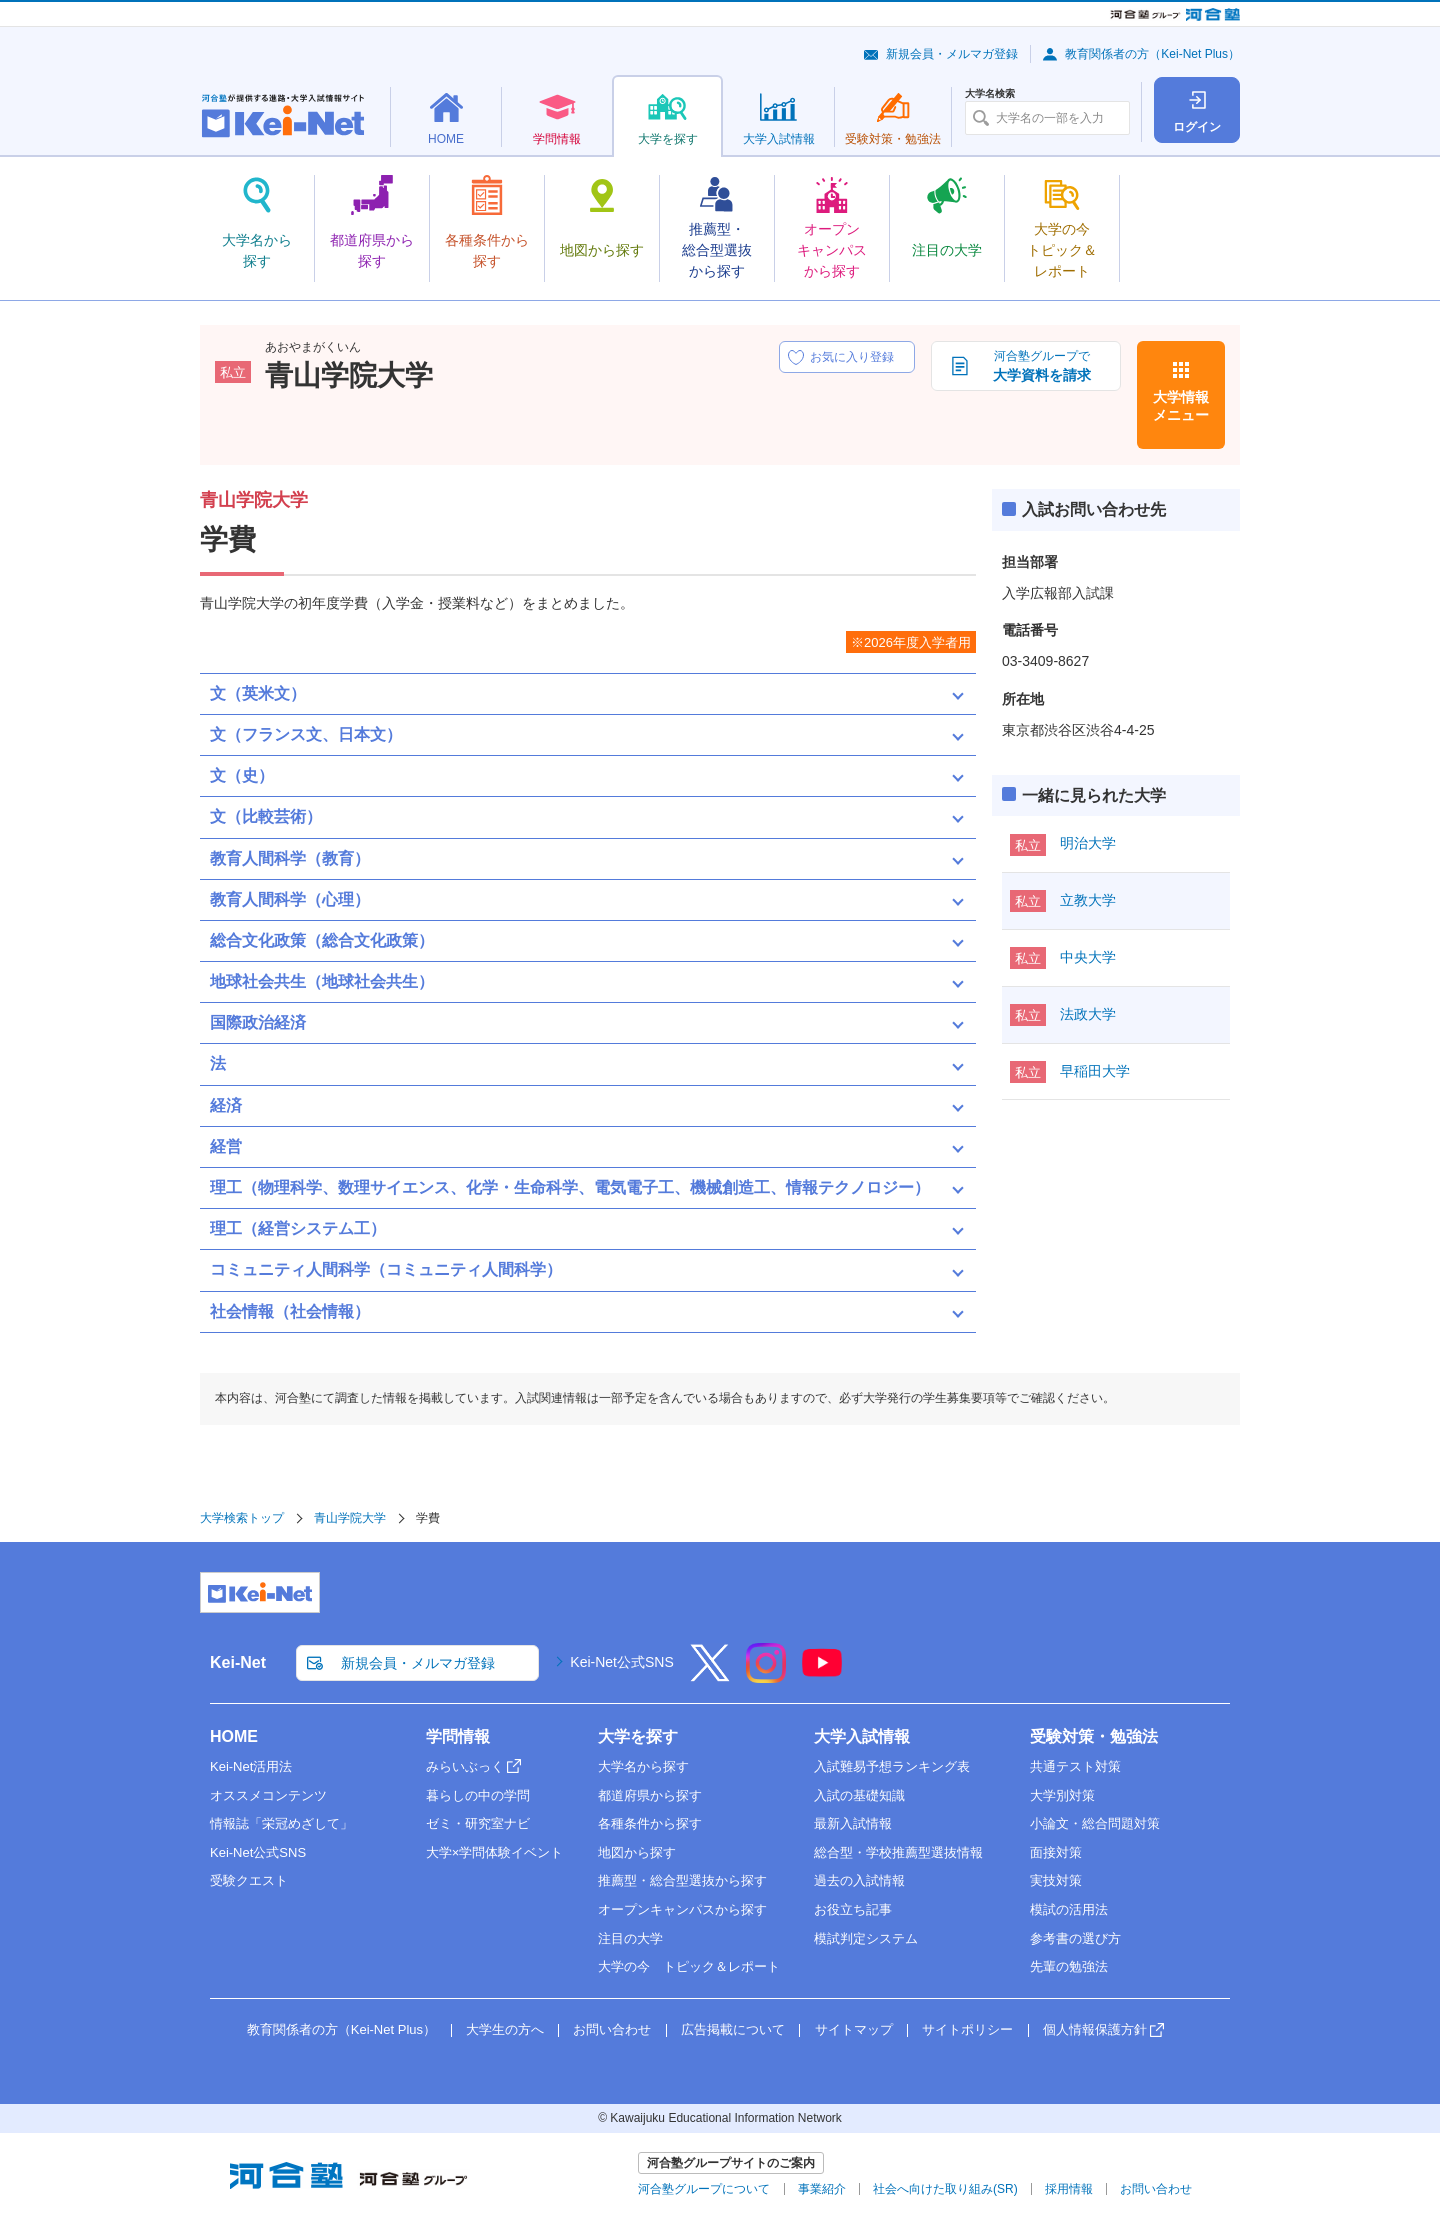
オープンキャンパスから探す (682, 1909)
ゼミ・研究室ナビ (478, 1823)
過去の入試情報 (859, 1880)
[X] (710, 1676)
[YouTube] (822, 1676)
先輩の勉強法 (1069, 1966)
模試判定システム (866, 1938)
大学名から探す (643, 1766)
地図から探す (637, 1852)
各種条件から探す (650, 1823)
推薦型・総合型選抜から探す (682, 1880)
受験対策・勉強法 (1094, 1736)
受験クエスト (249, 1880)
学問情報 (458, 1736)
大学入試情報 (862, 1736)
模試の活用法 (1069, 1909)
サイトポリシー (967, 2029)
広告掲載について (733, 2029)
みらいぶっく (465, 1766)
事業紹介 (822, 2189)
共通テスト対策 (1075, 1766)
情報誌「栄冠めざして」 (281, 1823)
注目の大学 (630, 1938)
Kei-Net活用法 (251, 1766)
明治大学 (1088, 843)
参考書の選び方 (1075, 1938)
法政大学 (1088, 1014)
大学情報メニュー (1181, 406)
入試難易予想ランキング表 (892, 1766)
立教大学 (1088, 900)
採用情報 (1069, 2189)
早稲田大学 (1095, 1071)
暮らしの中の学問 (478, 1795)
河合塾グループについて (704, 2189)
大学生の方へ (505, 2029)
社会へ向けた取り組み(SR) (945, 2189)
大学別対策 (1062, 1795)
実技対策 (1056, 1880)
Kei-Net (238, 1662)
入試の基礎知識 (859, 1795)
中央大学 (1088, 957)
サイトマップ (854, 2029)
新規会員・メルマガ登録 (952, 54)
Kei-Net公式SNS (621, 1662)
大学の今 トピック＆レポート (689, 1966)
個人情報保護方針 (1095, 2029)
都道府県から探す (650, 1795)
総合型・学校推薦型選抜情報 (898, 1852)
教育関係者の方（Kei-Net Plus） (1152, 54)
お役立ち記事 (853, 1909)
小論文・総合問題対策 (1095, 1823)
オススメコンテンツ (268, 1795)
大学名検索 (990, 94)
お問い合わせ (612, 2029)
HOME (234, 1736)
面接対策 (1056, 1852)
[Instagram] (766, 1676)
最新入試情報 (853, 1823)
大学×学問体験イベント (495, 1852)
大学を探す (638, 1736)
